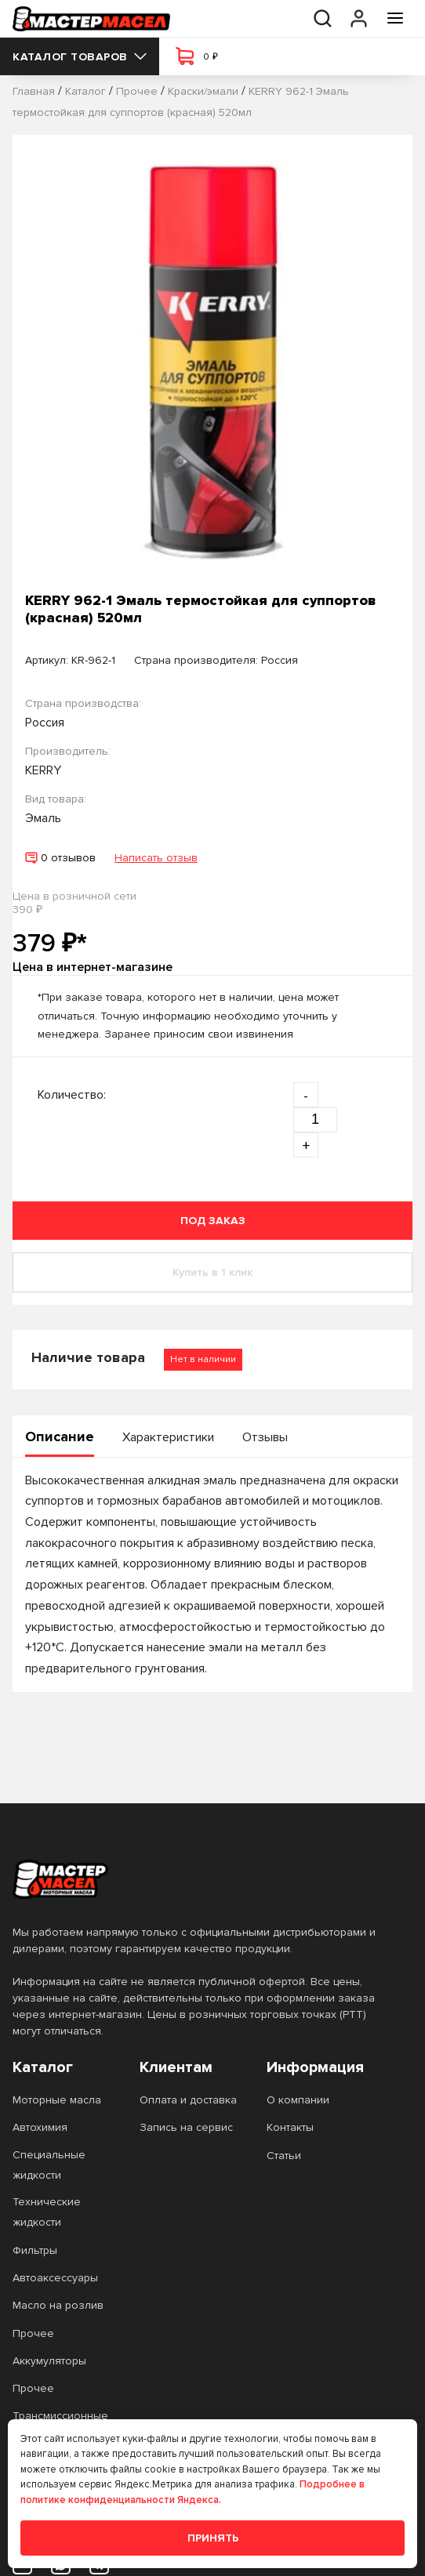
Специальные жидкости (49, 2165)
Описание (59, 1436)
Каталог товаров (80, 56)
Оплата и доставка (188, 2100)
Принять (212, 2538)
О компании (298, 2100)
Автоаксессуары (55, 2277)
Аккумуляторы (49, 2361)
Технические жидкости (47, 2212)
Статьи (284, 2155)
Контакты (290, 2127)
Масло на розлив (58, 2305)
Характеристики (168, 1437)
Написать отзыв (156, 857)
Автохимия (40, 2127)
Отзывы (265, 1437)
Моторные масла (57, 2100)
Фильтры (35, 2250)
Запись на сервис (186, 2127)
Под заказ (212, 1220)
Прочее (33, 2333)
